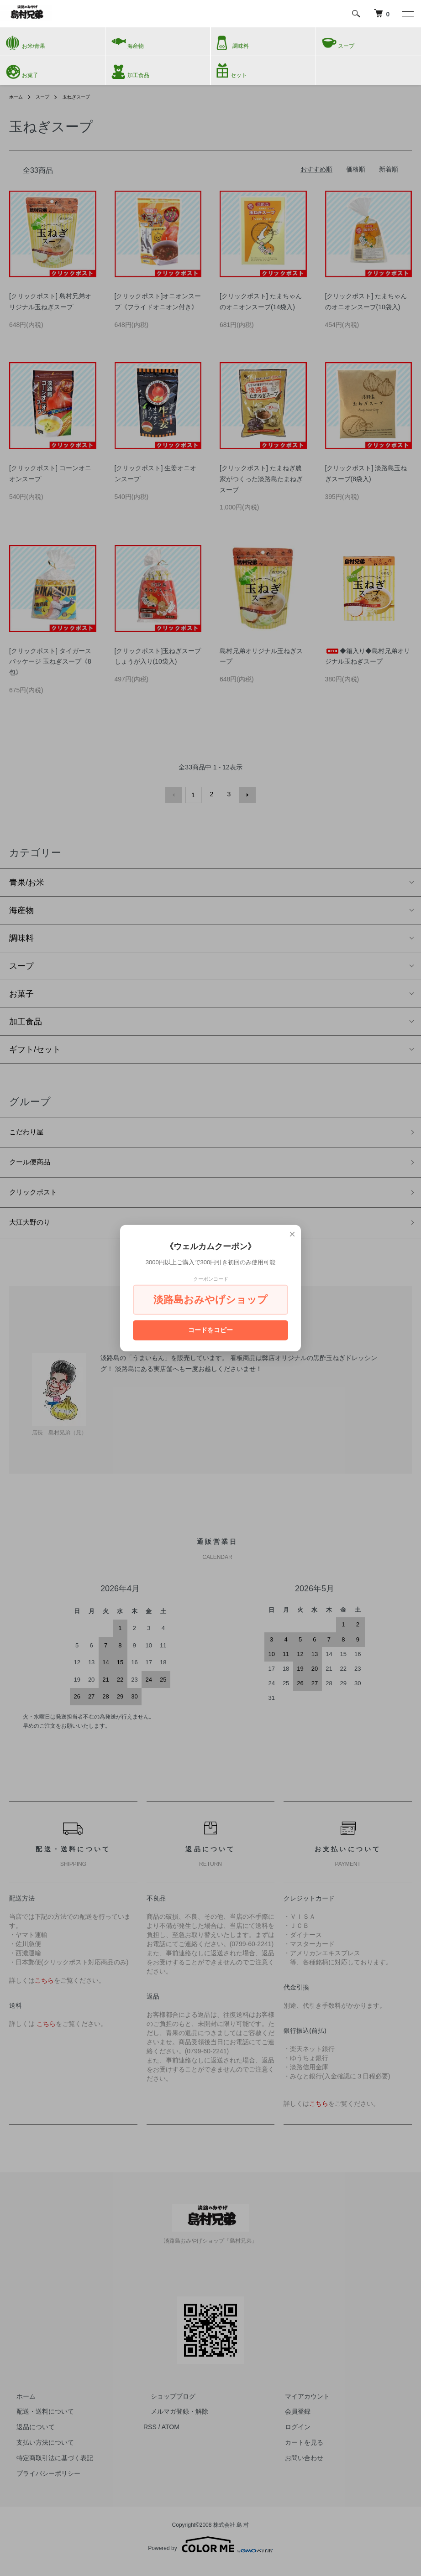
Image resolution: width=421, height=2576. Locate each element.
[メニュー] (407, 13)
